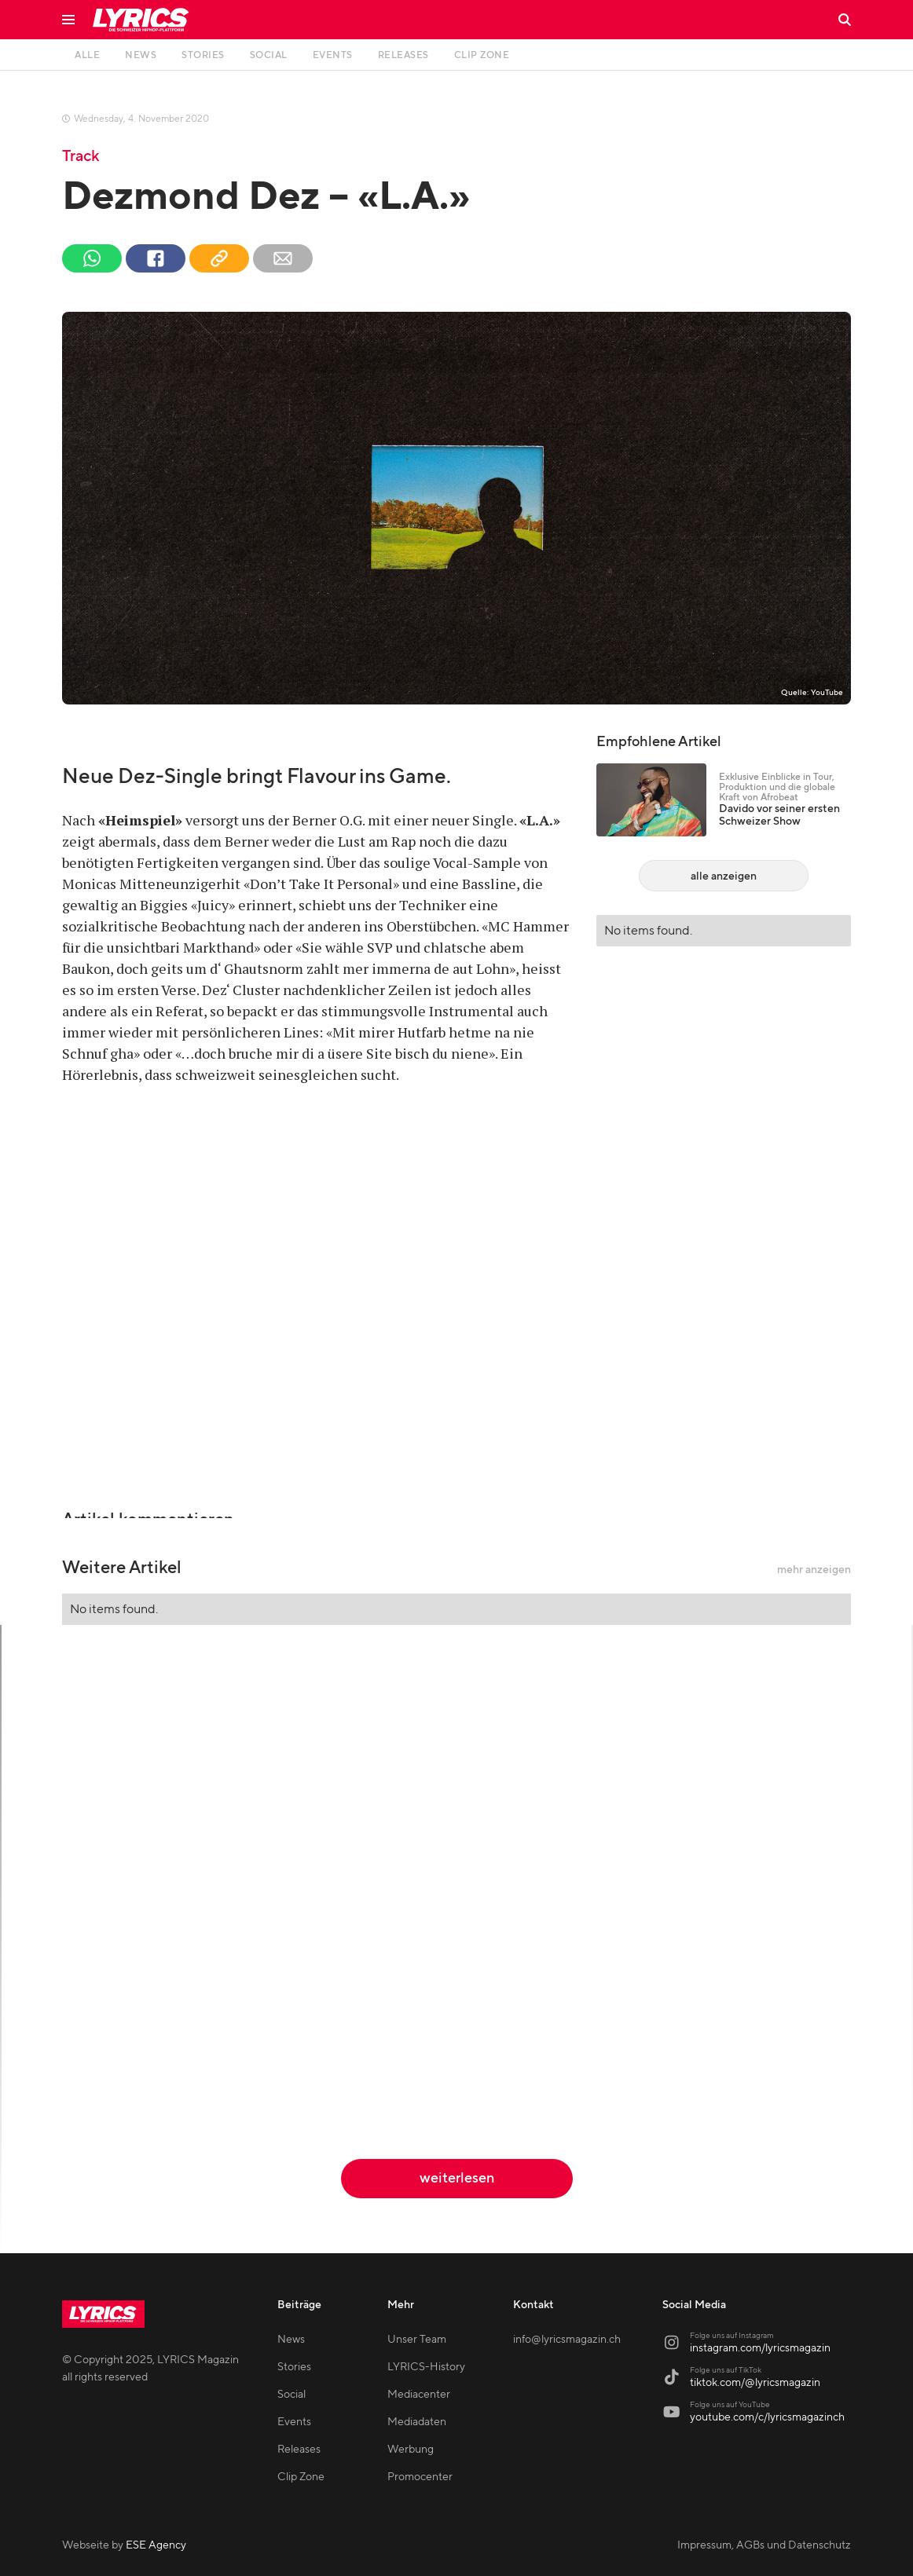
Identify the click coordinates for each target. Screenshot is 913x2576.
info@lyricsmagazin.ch (567, 2340)
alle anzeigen (724, 876)
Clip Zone (300, 2477)
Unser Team (416, 2340)
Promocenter (420, 2477)
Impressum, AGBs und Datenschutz (764, 2545)
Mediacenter (418, 2395)
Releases (299, 2449)
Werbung (410, 2449)
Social (291, 2395)
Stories (294, 2367)
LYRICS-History (426, 2367)
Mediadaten (416, 2422)
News (291, 2340)
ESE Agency (156, 2545)
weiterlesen (457, 2178)
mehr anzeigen (814, 1570)
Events (294, 2422)
